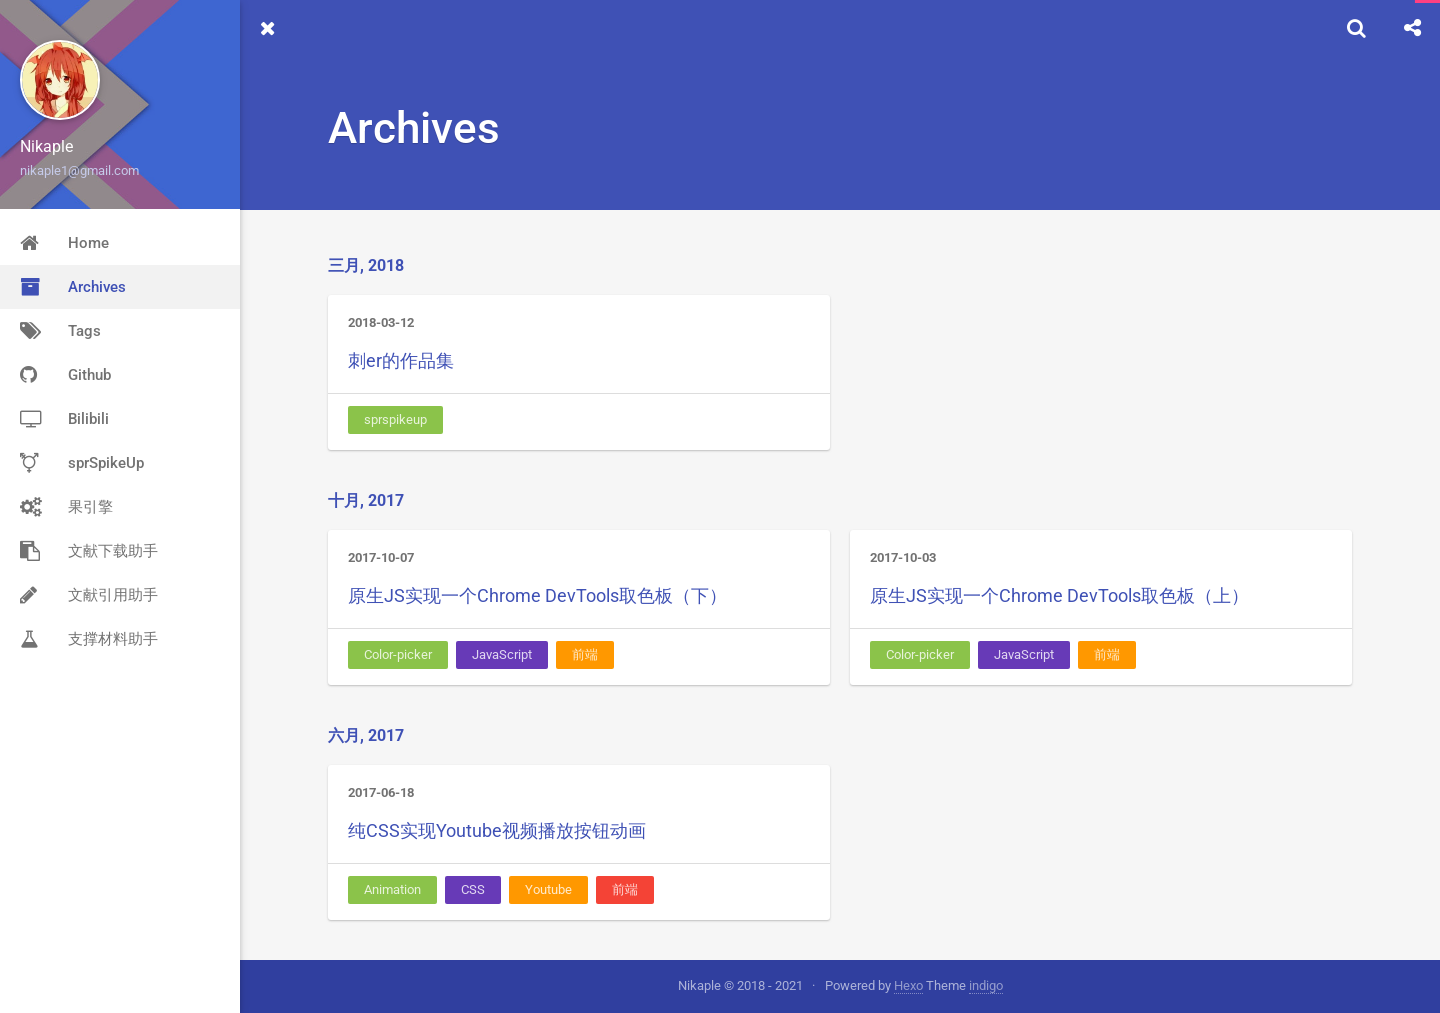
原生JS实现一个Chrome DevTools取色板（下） (537, 595)
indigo (986, 985)
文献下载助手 (89, 551)
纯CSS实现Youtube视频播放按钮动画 (497, 830)
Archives (73, 287)
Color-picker (398, 654)
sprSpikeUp (82, 463)
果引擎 (66, 507)
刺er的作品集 (401, 360)
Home (64, 243)
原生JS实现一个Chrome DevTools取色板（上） (1059, 595)
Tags (60, 331)
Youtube (548, 889)
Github (65, 375)
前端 (585, 654)
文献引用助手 (89, 595)
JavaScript (502, 654)
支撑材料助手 (89, 639)
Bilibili (64, 419)
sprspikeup (395, 419)
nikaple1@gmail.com (79, 170)
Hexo (908, 985)
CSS (473, 889)
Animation (392, 889)
